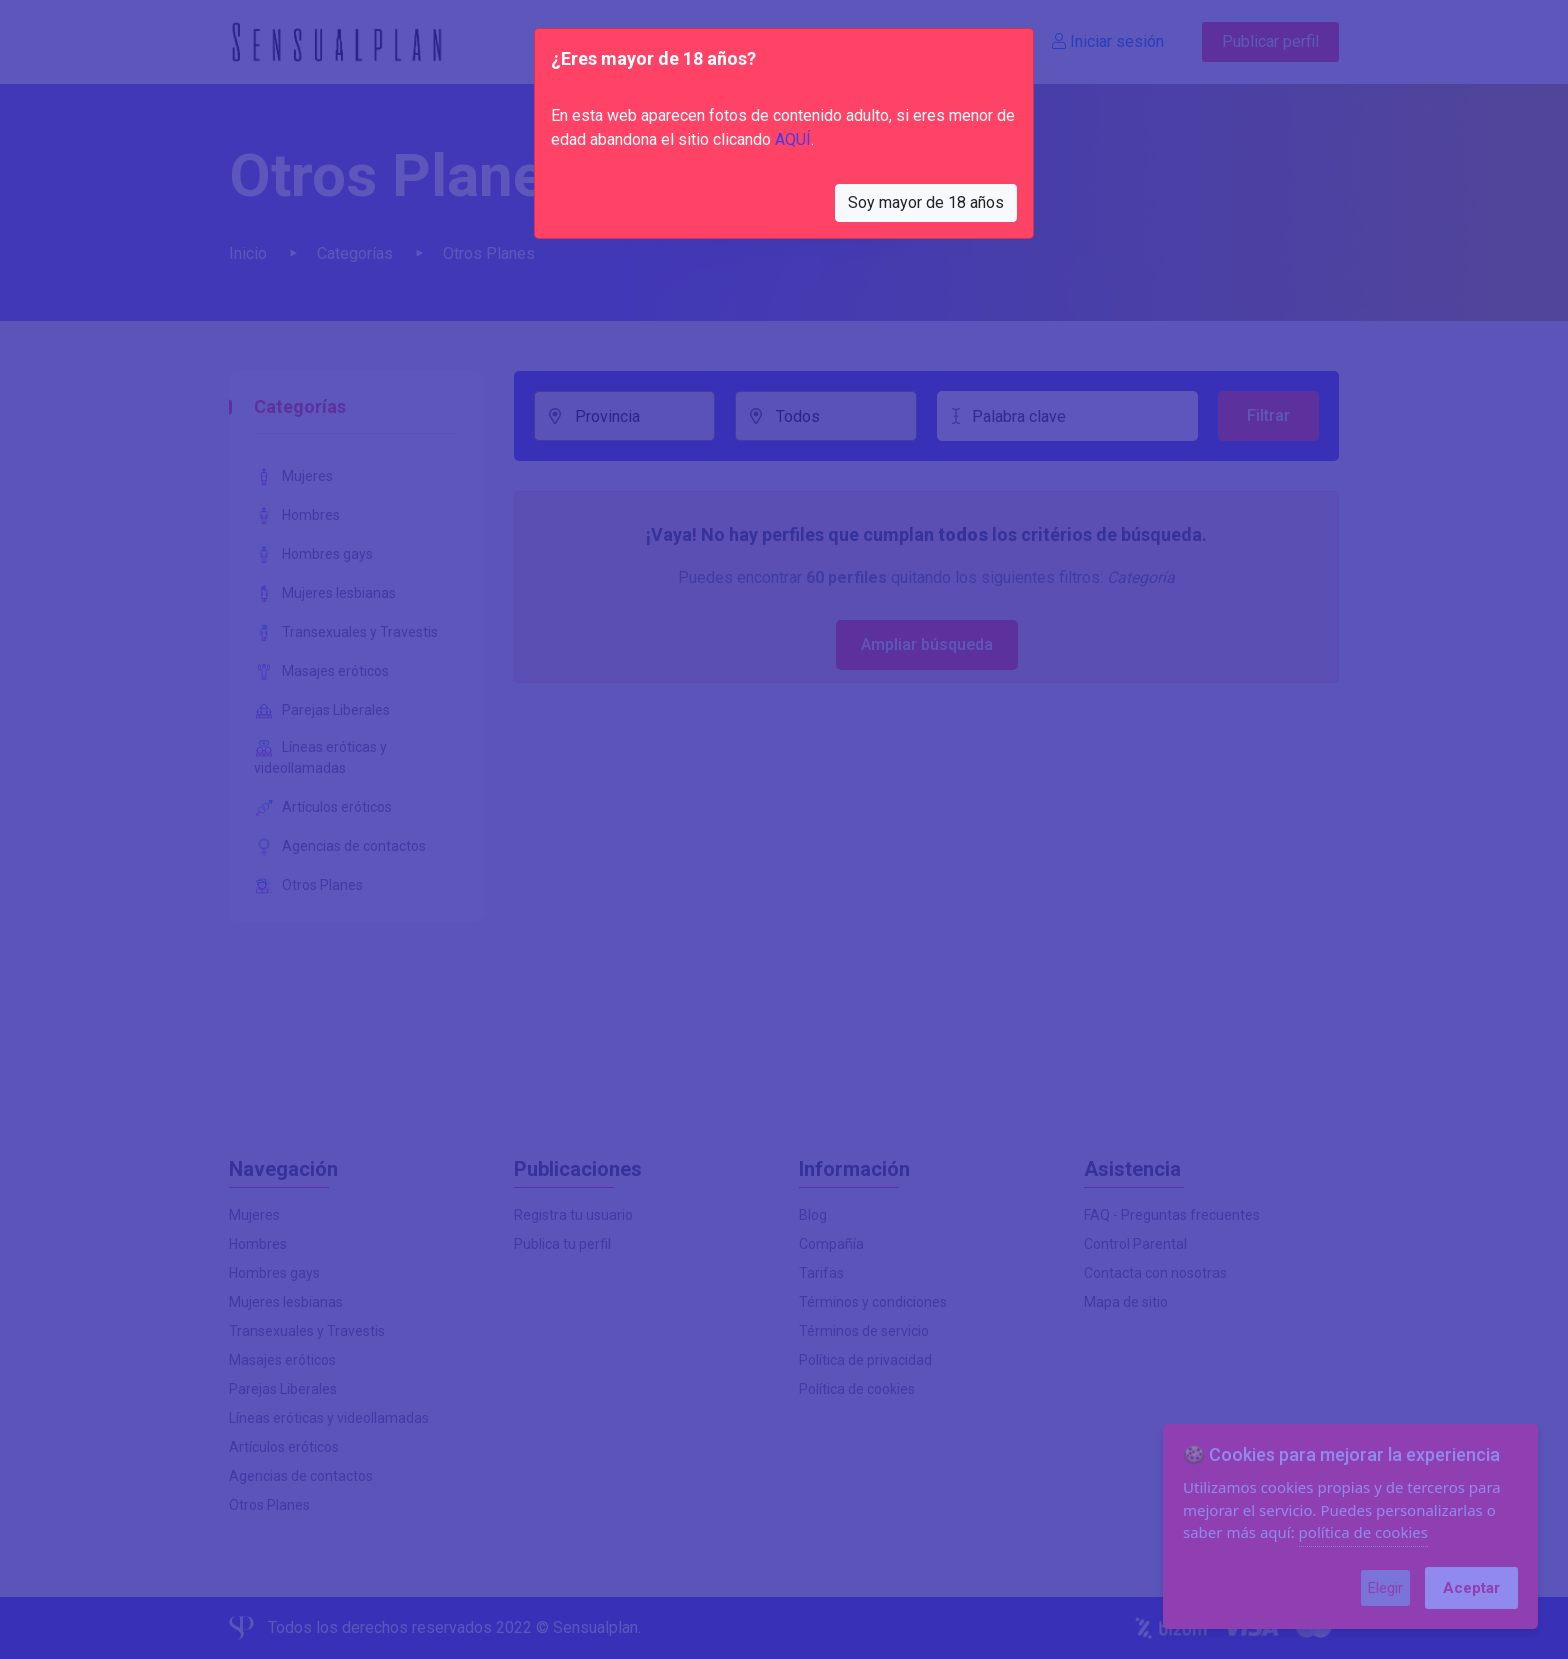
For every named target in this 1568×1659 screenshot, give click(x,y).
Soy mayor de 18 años (926, 202)
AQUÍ (793, 139)
